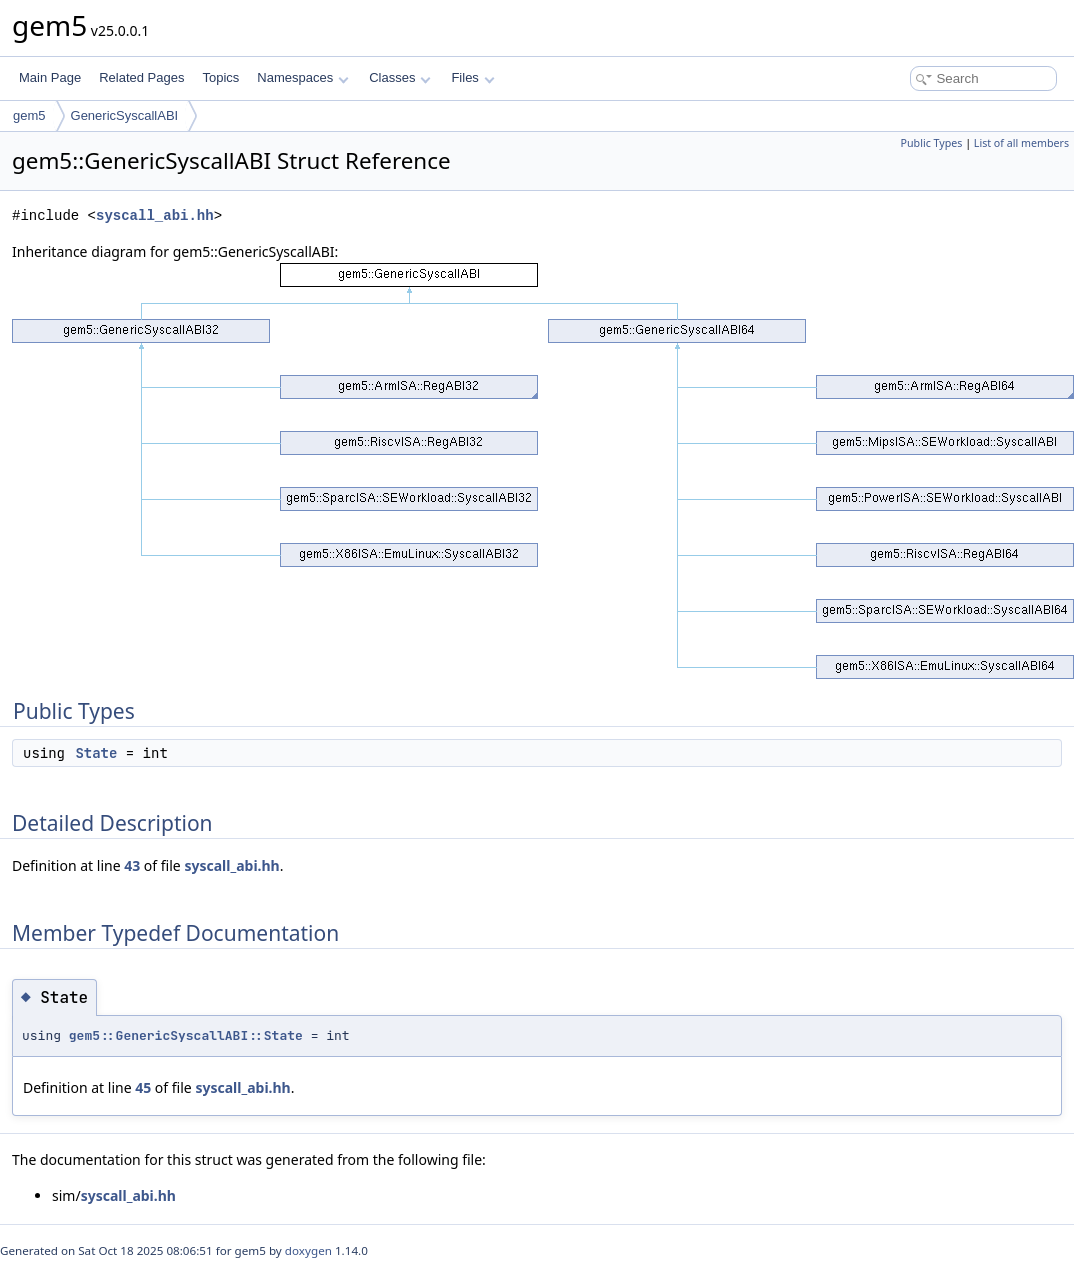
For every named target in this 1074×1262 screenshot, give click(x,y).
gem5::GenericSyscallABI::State (186, 1035)
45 (143, 1087)
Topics (220, 77)
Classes (400, 77)
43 (132, 865)
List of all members (1021, 143)
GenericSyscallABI (125, 115)
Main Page (50, 77)
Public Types (932, 143)
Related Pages (141, 77)
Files (472, 77)
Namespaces (302, 77)
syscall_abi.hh (155, 215)
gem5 (29, 115)
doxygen (308, 1250)
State (96, 753)
